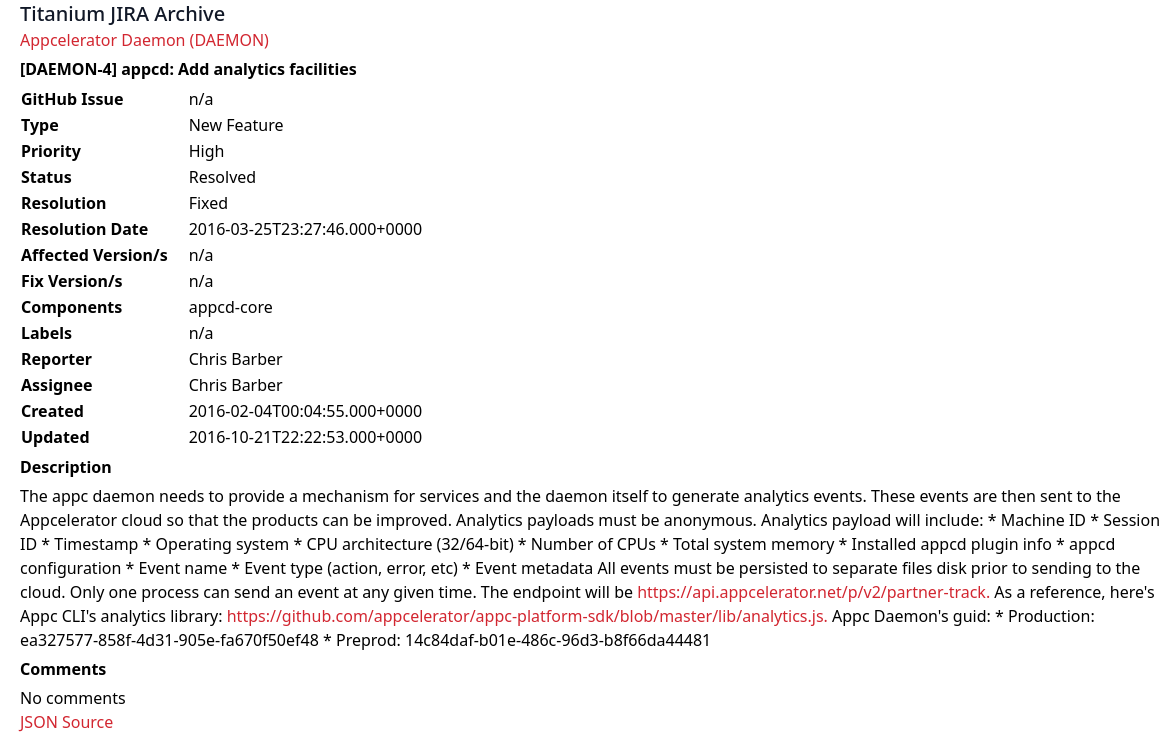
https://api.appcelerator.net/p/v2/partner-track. (813, 592)
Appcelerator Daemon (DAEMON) (144, 40)
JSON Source (66, 722)
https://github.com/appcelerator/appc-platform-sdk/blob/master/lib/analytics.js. (527, 616)
